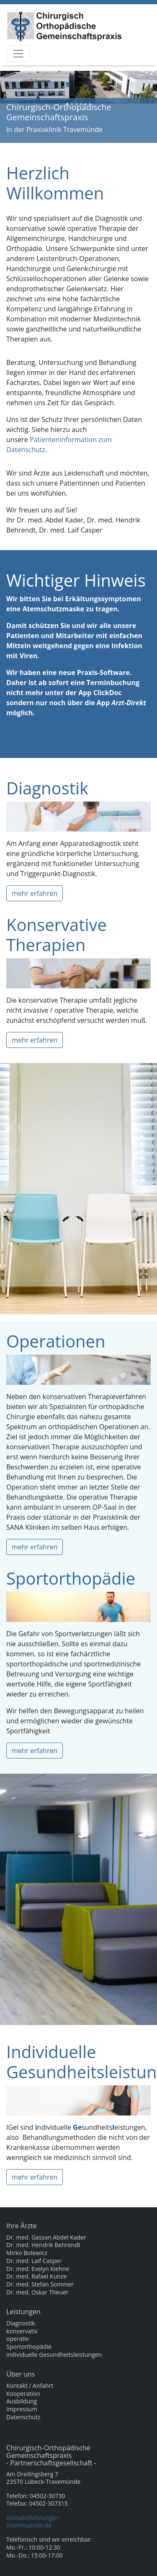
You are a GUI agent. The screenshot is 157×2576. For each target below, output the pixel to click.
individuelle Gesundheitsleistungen (54, 2355)
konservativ (22, 2331)
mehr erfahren (34, 893)
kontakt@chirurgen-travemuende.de (33, 2521)
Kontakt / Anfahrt (29, 2386)
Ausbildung (21, 2401)
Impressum (21, 2409)
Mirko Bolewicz (26, 2253)
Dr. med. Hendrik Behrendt (43, 2245)
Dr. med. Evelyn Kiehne (37, 2269)
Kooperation (23, 2394)
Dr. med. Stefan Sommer (40, 2284)
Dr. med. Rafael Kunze (36, 2276)
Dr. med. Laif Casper (34, 2261)
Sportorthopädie (28, 2347)
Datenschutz (23, 2417)
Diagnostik (20, 2323)
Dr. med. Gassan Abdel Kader (46, 2237)
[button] (11, 104)
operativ (17, 2339)
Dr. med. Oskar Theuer (37, 2292)
